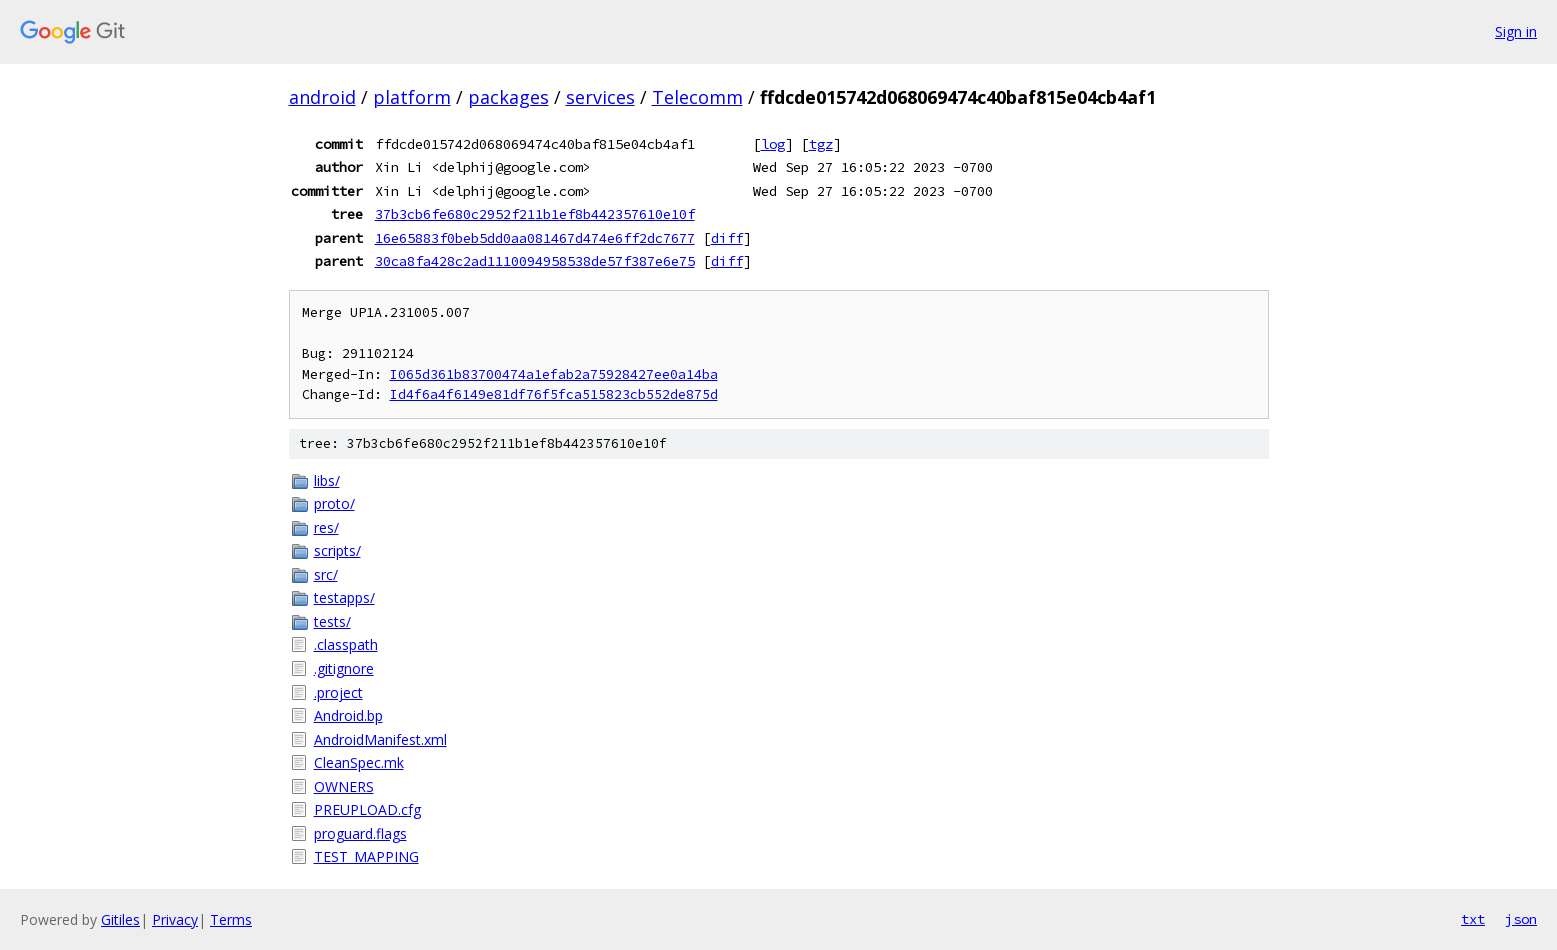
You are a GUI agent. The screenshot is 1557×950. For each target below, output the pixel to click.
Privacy (175, 919)
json (1521, 919)
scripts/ (337, 550)
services (600, 97)
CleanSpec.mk (359, 762)
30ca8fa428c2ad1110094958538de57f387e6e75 (535, 261)
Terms (231, 919)
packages (508, 97)
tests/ (332, 621)
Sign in (1516, 31)
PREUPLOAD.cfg (367, 809)
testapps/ (344, 597)
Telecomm (697, 97)
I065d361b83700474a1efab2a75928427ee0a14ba (554, 374)
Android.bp (348, 715)
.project (338, 692)
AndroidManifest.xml (380, 739)
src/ (326, 574)
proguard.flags (360, 833)
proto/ (334, 503)
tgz (821, 144)
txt (1473, 919)
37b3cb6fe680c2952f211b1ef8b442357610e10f (535, 214)
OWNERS (344, 786)
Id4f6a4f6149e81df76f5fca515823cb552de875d (554, 394)
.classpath (346, 644)
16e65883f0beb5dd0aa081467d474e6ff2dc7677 (535, 238)
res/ (326, 527)
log (773, 144)
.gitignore (344, 668)
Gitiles (120, 919)
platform (412, 97)
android (322, 97)
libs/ (327, 480)
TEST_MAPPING (366, 856)
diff (727, 238)
